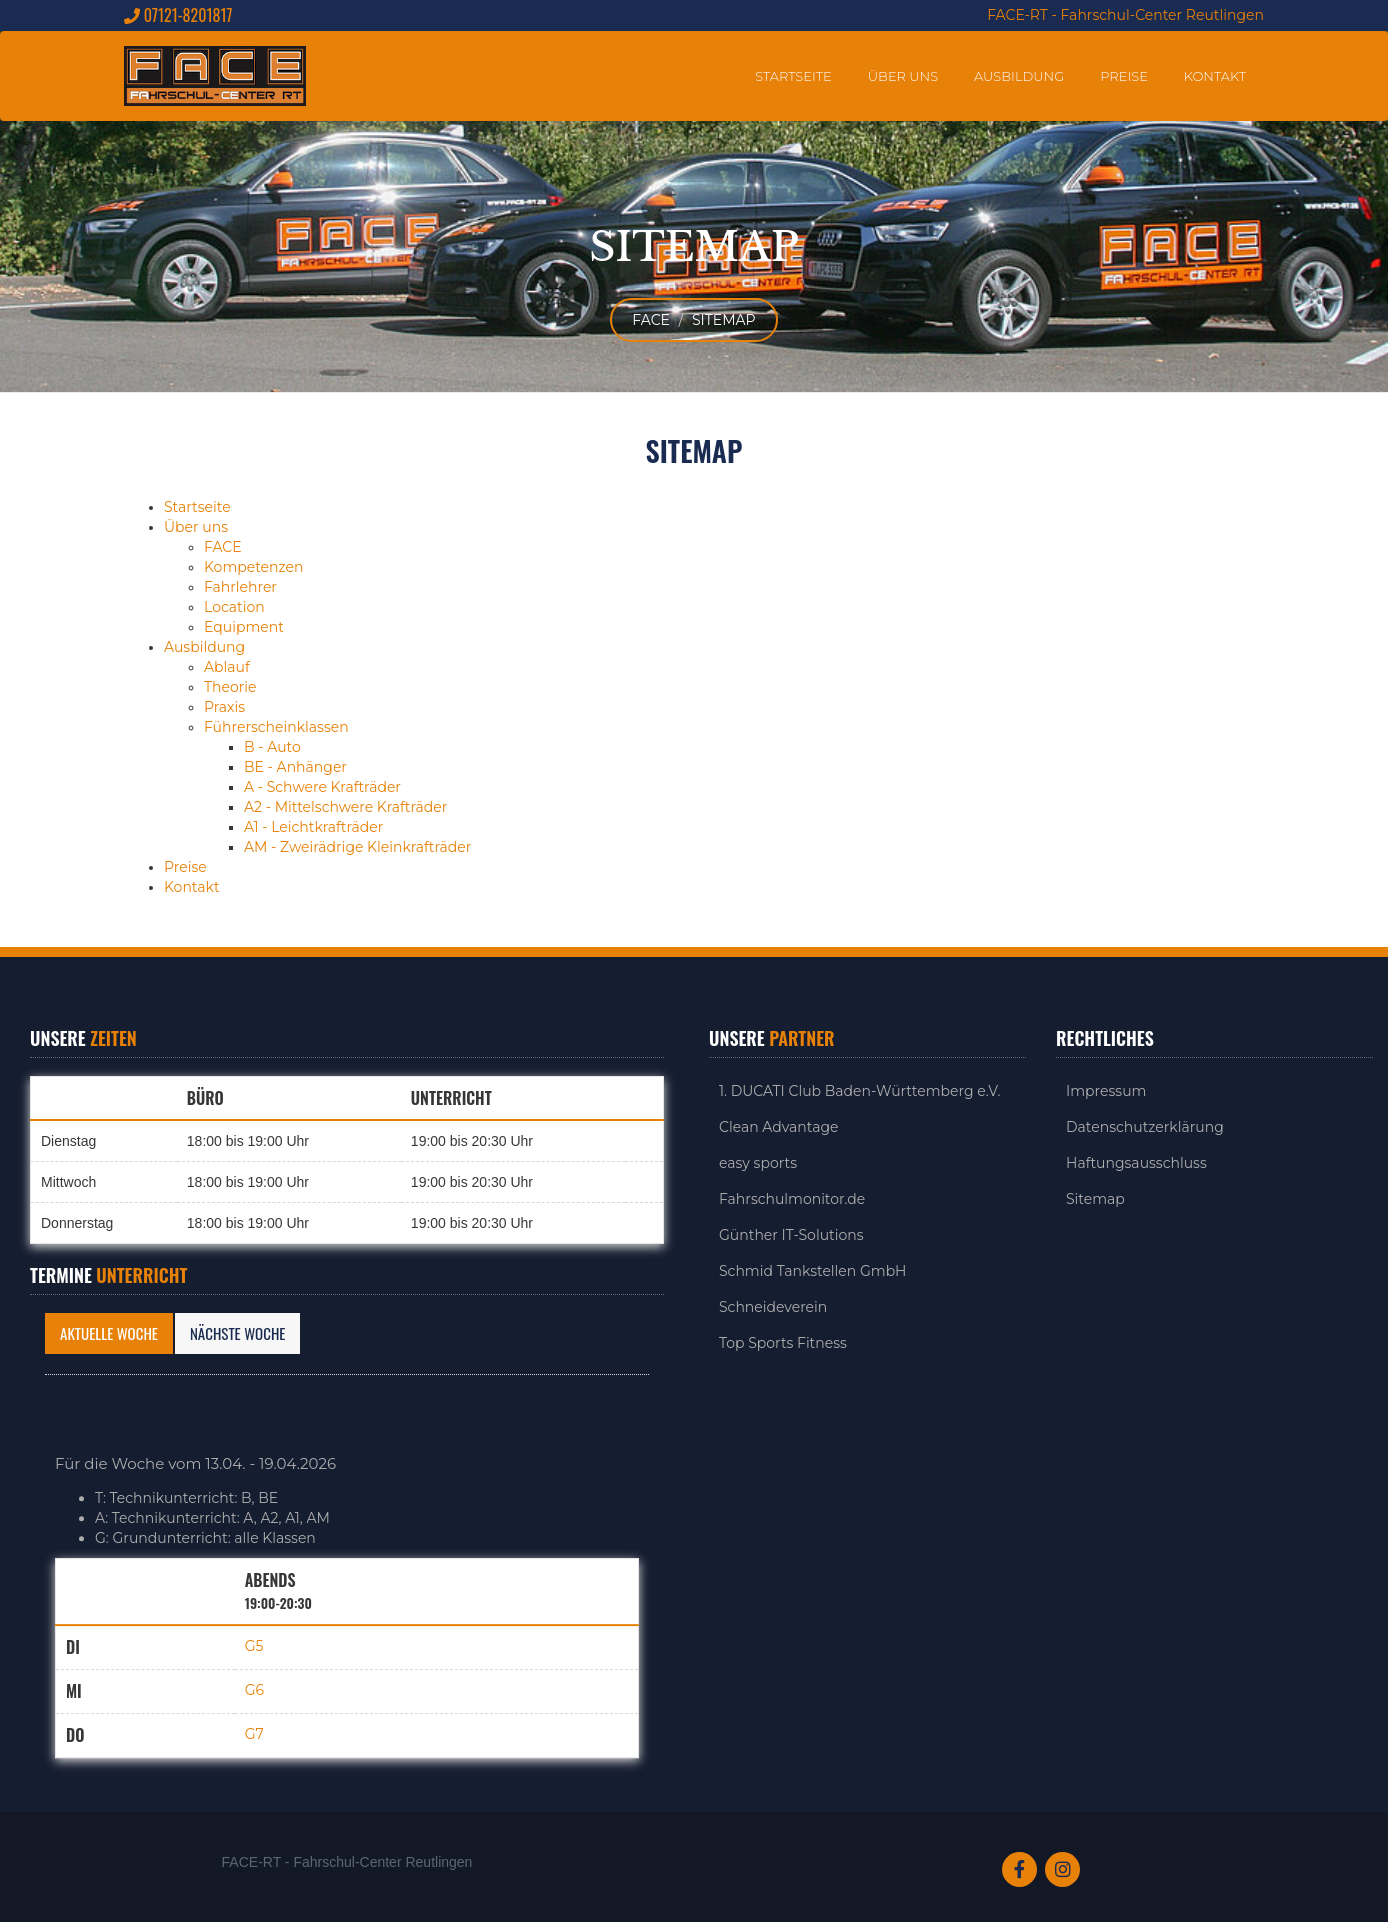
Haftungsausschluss (1136, 1163)
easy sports (758, 1163)
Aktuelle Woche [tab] (109, 1333)
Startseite (793, 76)
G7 (254, 1734)
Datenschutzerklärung (1145, 1127)
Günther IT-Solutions (791, 1235)
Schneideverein (773, 1307)
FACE (651, 320)
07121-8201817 (178, 15)
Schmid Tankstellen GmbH (813, 1271)
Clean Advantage (779, 1127)
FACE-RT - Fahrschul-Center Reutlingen (1125, 15)
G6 (254, 1690)
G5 (254, 1646)
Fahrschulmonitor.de (792, 1199)
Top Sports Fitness (783, 1343)
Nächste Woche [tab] (237, 1333)
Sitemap (724, 320)
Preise (1124, 76)
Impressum (1106, 1091)
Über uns (903, 76)
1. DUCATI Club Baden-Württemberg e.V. (859, 1091)
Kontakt (1215, 76)
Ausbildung (1019, 76)
